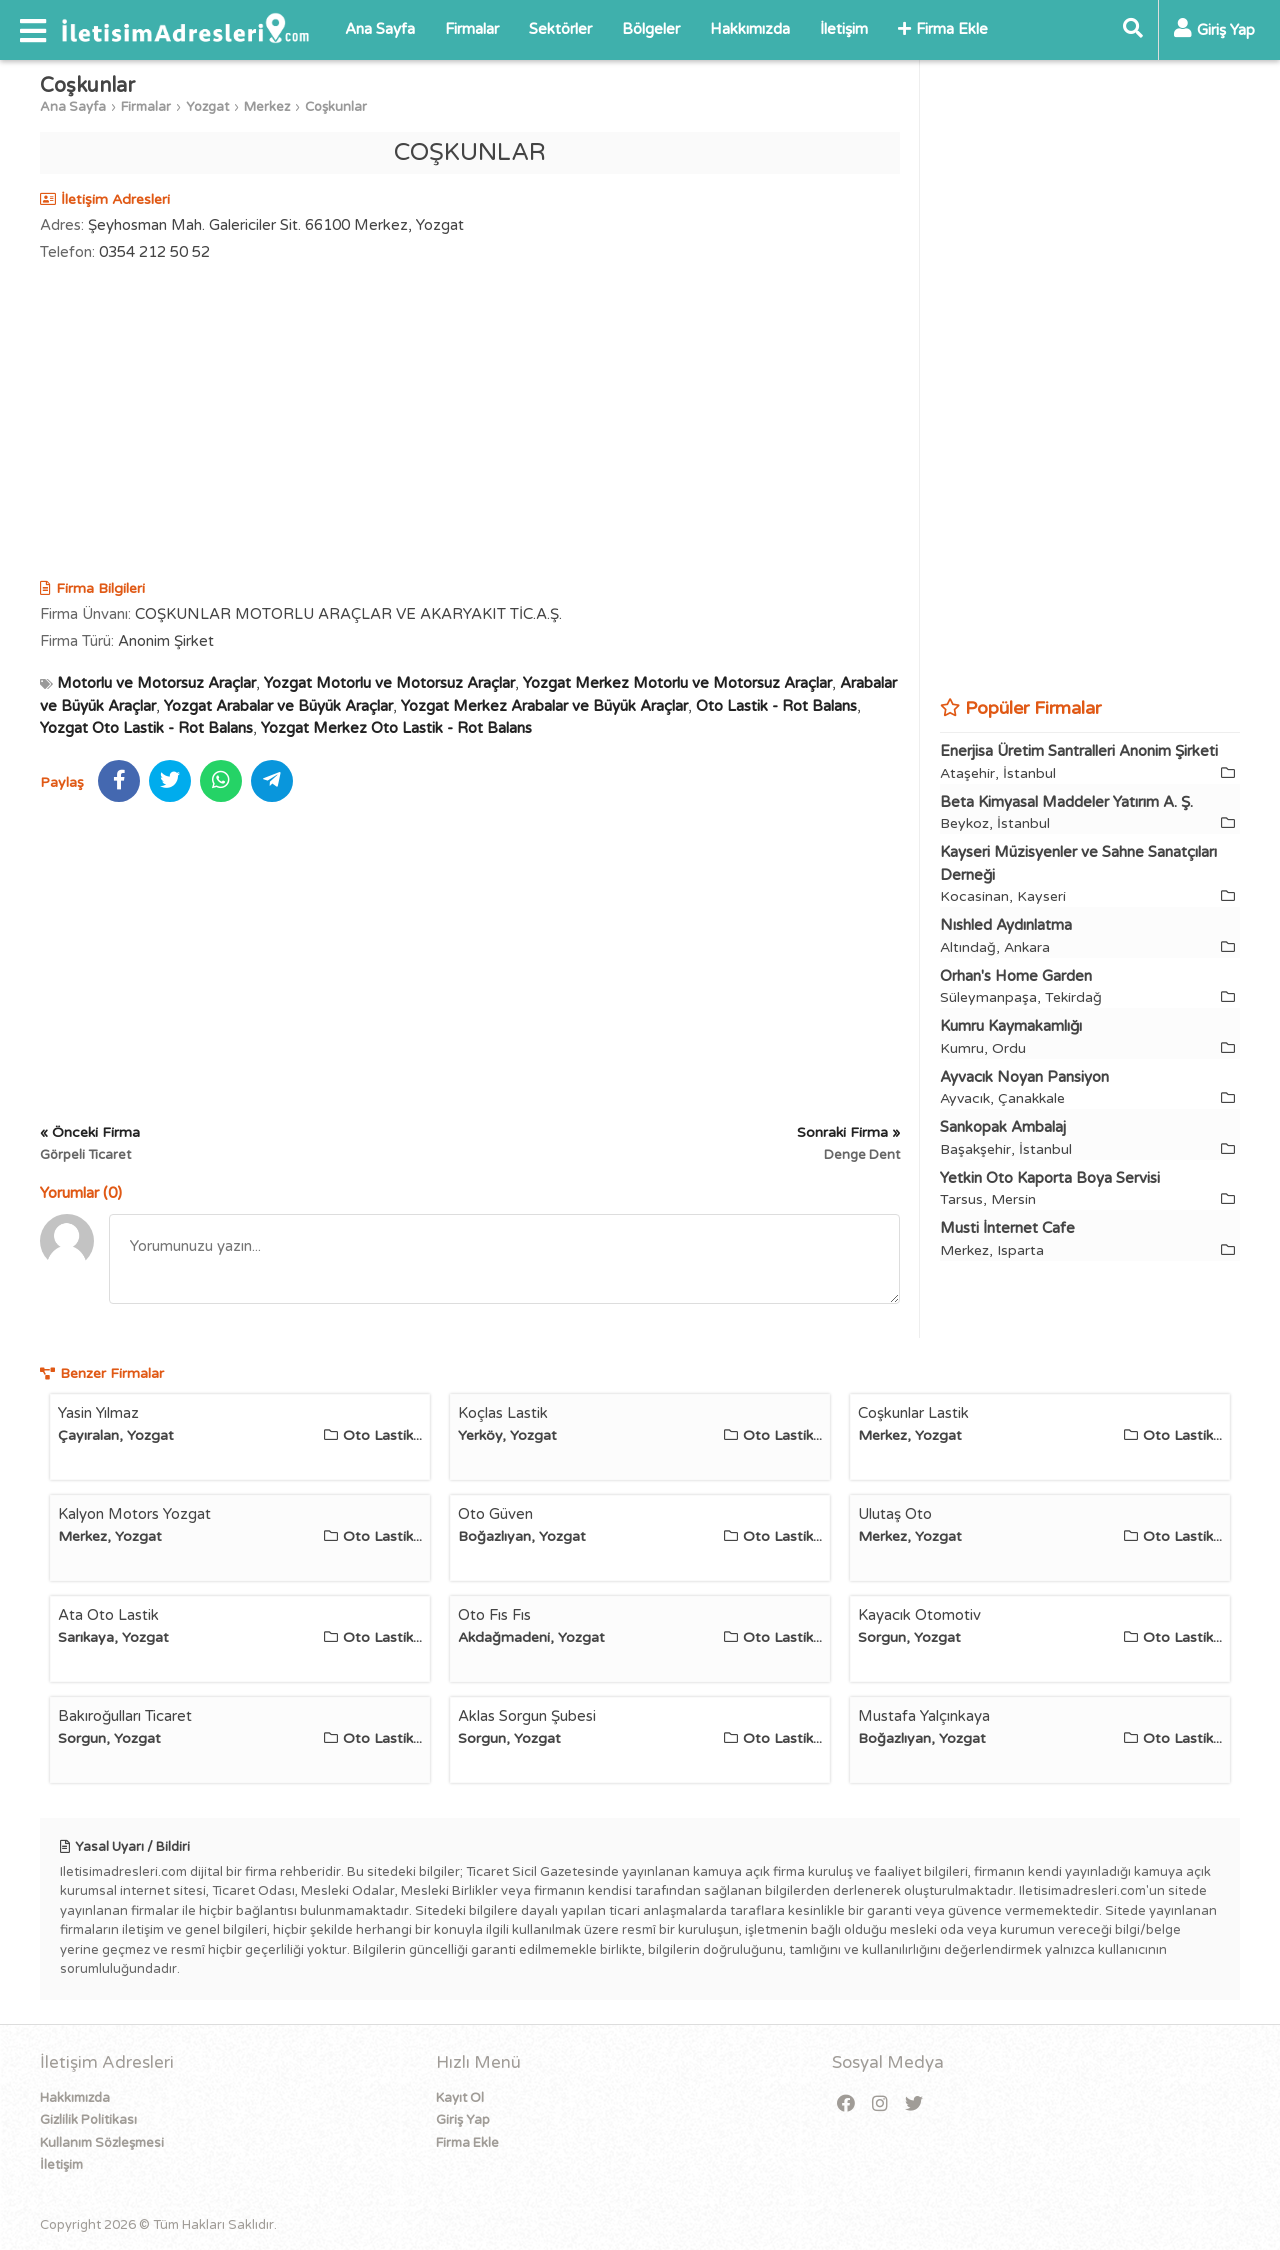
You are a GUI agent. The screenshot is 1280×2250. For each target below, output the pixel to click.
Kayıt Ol (460, 2098)
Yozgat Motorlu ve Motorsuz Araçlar (389, 683)
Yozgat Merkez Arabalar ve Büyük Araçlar (544, 706)
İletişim (844, 29)
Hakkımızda (750, 29)
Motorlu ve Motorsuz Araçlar (156, 683)
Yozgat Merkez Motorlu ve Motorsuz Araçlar (677, 683)
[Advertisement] (470, 423)
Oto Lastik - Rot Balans (776, 706)
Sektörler (560, 29)
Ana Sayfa (380, 29)
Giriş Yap (463, 2120)
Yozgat (207, 107)
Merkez (267, 107)
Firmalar (472, 29)
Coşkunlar (336, 107)
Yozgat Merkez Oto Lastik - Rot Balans (396, 728)
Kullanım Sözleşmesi (102, 2143)
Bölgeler (651, 29)
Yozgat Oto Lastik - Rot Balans (146, 728)
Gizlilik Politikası (88, 2120)
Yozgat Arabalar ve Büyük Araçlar (278, 706)
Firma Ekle (943, 29)
